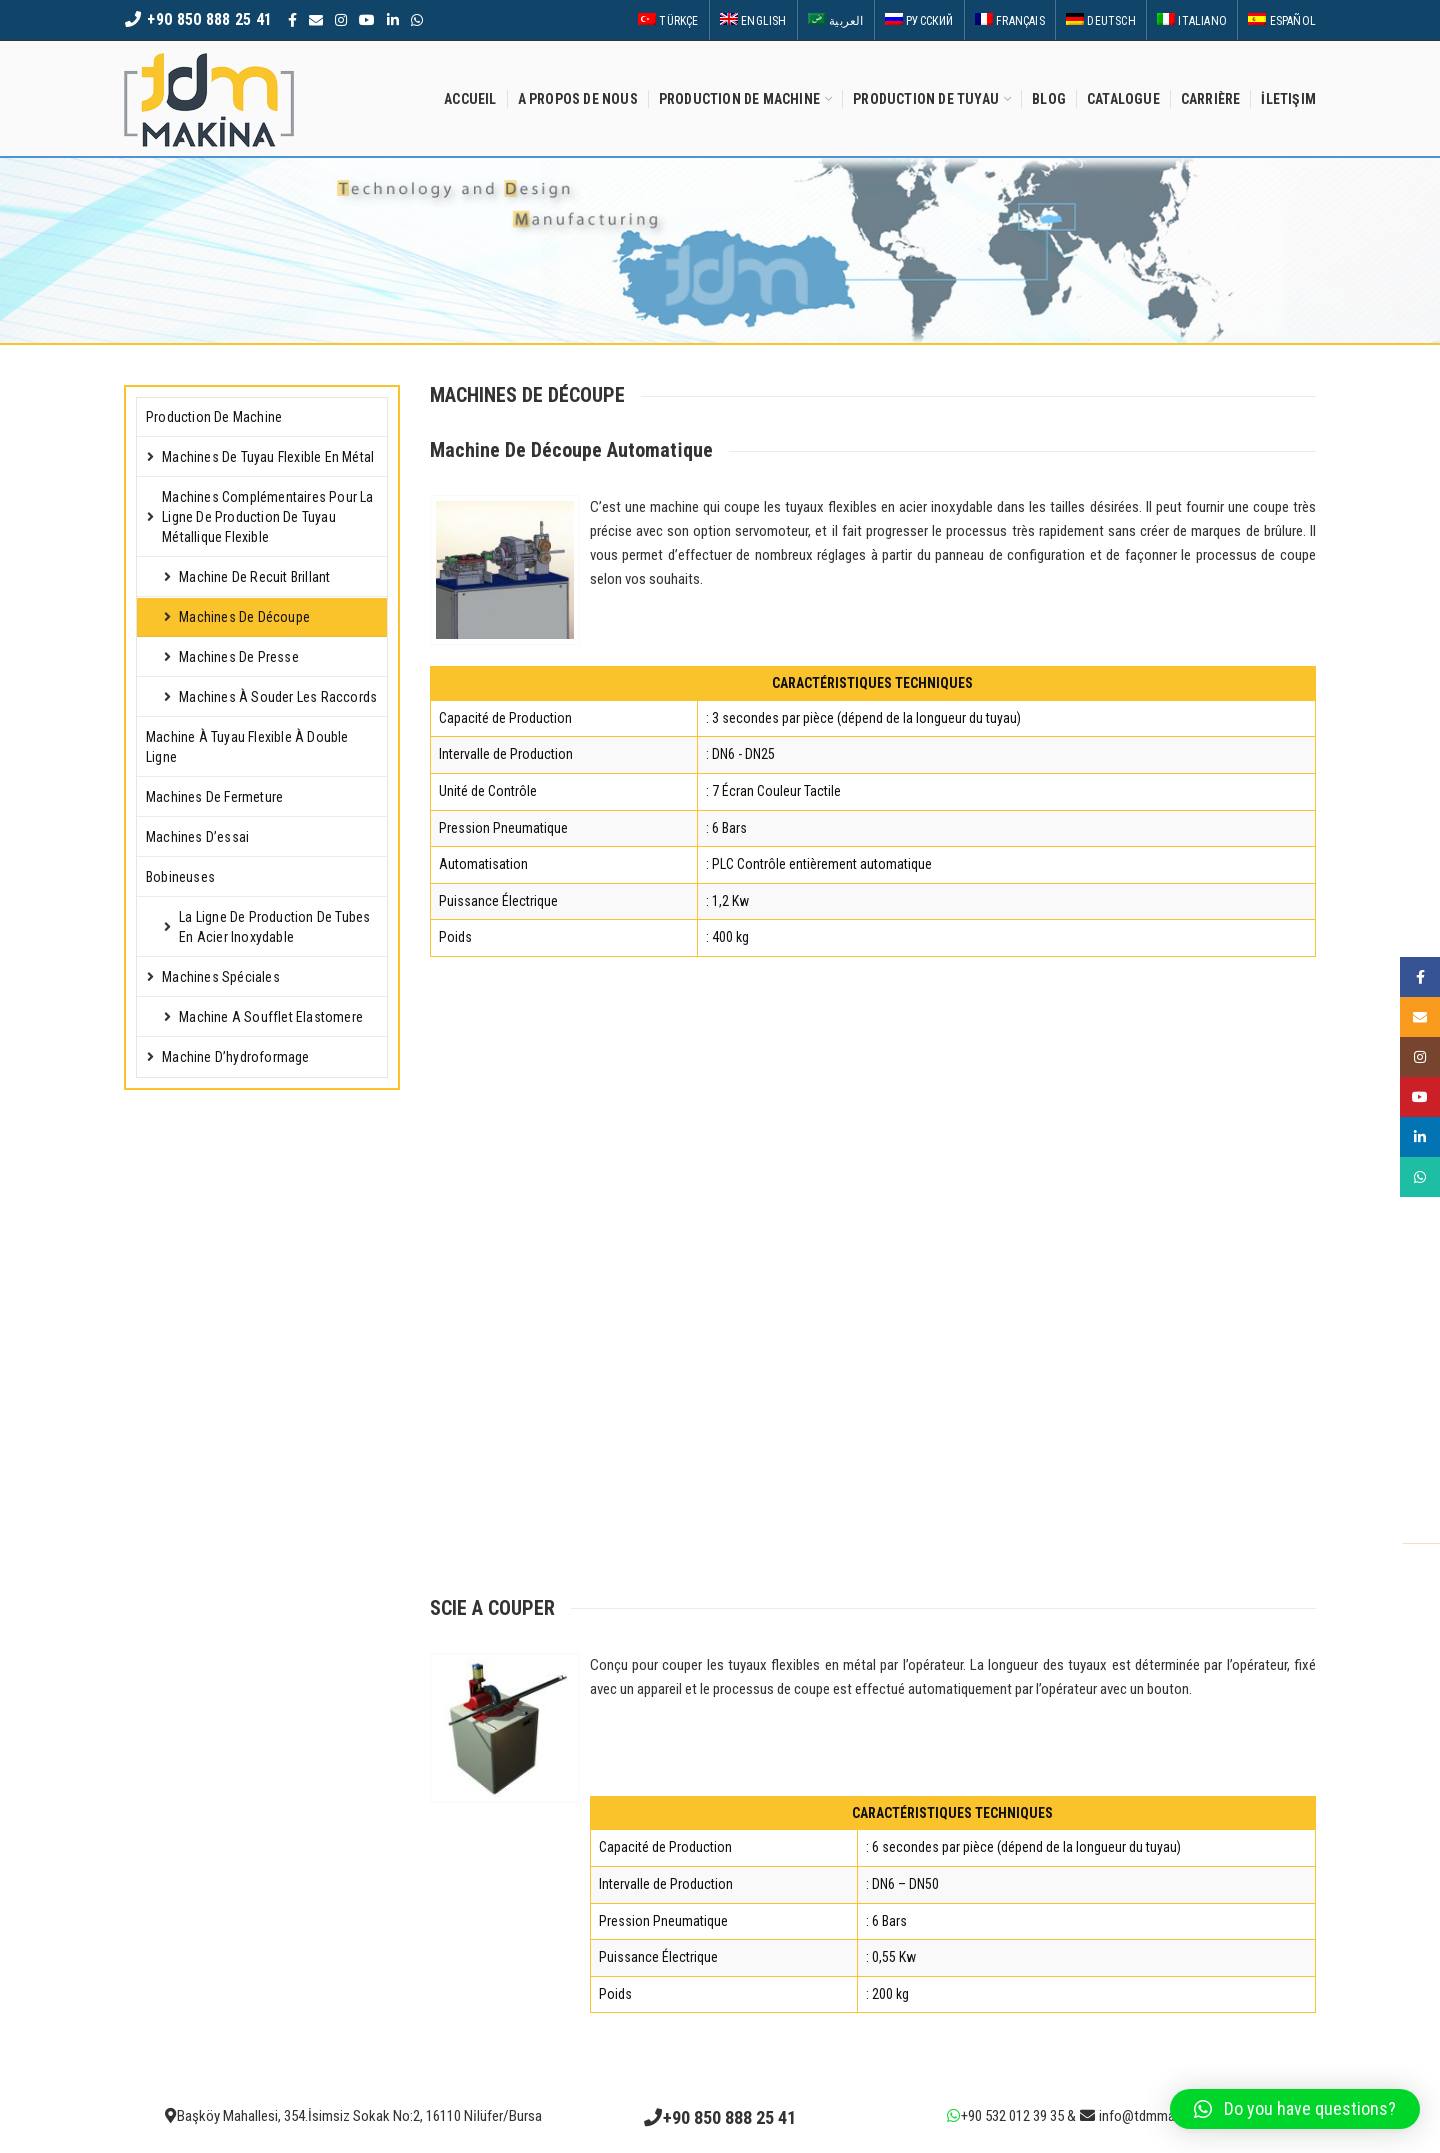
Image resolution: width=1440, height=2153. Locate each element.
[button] (1295, 2109)
